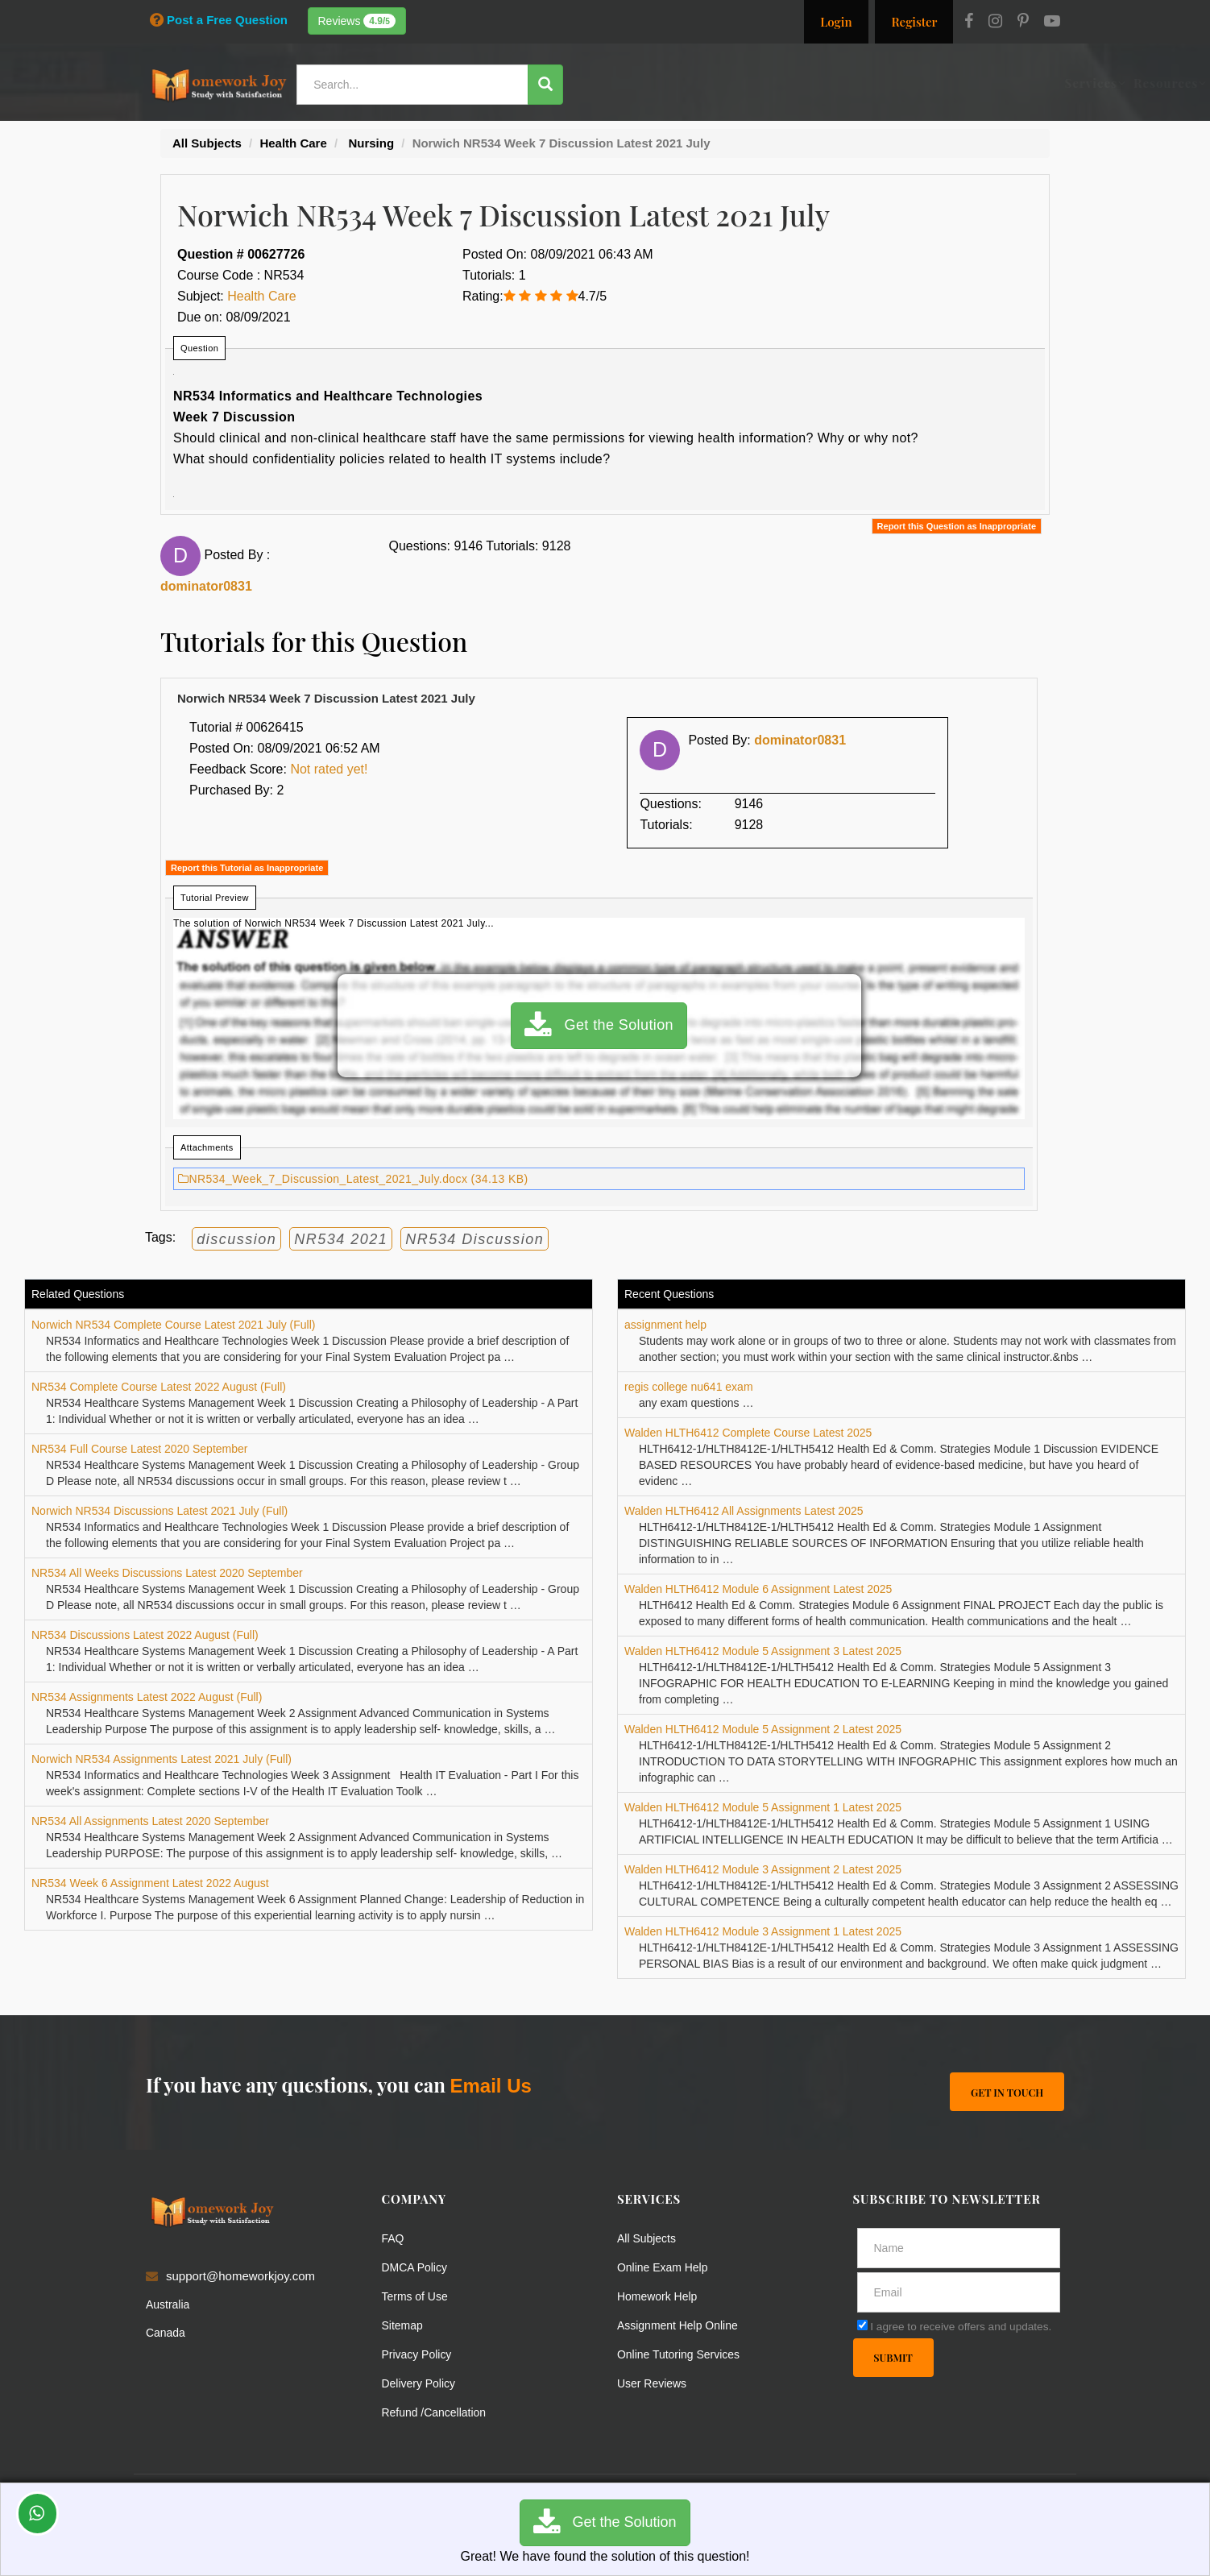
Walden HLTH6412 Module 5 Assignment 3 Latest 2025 (762, 1651)
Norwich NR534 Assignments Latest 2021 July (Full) (161, 1759)
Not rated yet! (328, 769)
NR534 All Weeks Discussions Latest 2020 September (167, 1572)
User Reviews (654, 2383)
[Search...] (415, 84)
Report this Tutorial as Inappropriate (247, 868)
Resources (712, 83)
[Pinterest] (1023, 22)
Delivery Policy (421, 2383)
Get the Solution (598, 1025)
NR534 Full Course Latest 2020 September (139, 1448)
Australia (169, 2304)
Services (637, 83)
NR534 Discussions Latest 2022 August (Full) (145, 1634)
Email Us (490, 2086)
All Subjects (648, 2238)
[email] (959, 2292)
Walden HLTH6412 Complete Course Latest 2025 (748, 1432)
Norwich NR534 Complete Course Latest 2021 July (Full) (173, 1324)
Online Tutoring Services (682, 2354)
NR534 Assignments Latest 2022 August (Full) (146, 1696)
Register (914, 22)
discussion (236, 1239)
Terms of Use (417, 2296)
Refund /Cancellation (438, 2412)
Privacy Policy (419, 2354)
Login (836, 22)
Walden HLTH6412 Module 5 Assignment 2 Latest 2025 (762, 1729)
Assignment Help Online (682, 2325)
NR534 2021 (340, 1239)
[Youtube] (1052, 22)
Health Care (261, 296)
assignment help (665, 1324)
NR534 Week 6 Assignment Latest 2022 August (150, 1883)
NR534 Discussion (474, 1239)
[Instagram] (995, 22)
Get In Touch (1006, 2091)
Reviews (357, 21)
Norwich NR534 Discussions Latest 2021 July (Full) (159, 1510)
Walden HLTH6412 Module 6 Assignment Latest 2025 (758, 1589)
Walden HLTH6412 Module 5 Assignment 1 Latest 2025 (762, 1807)
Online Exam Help (666, 2267)
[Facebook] (968, 22)
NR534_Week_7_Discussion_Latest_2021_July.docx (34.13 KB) (353, 1178)
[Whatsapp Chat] (37, 2513)
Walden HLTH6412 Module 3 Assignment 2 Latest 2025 (762, 1869)
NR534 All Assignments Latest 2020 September (150, 1821)
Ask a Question (1011, 83)
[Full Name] (959, 2248)
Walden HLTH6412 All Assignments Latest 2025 (744, 1510)
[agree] (862, 2325)
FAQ (394, 2238)
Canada (167, 2332)
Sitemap (404, 2325)
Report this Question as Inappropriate (956, 526)
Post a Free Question (219, 20)
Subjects (787, 83)
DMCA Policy (417, 2267)
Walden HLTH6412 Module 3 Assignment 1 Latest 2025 (762, 1931)
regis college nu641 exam (688, 1386)
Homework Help (660, 2296)
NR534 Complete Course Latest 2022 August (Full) (158, 1386)
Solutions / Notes (884, 83)
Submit (894, 2358)
